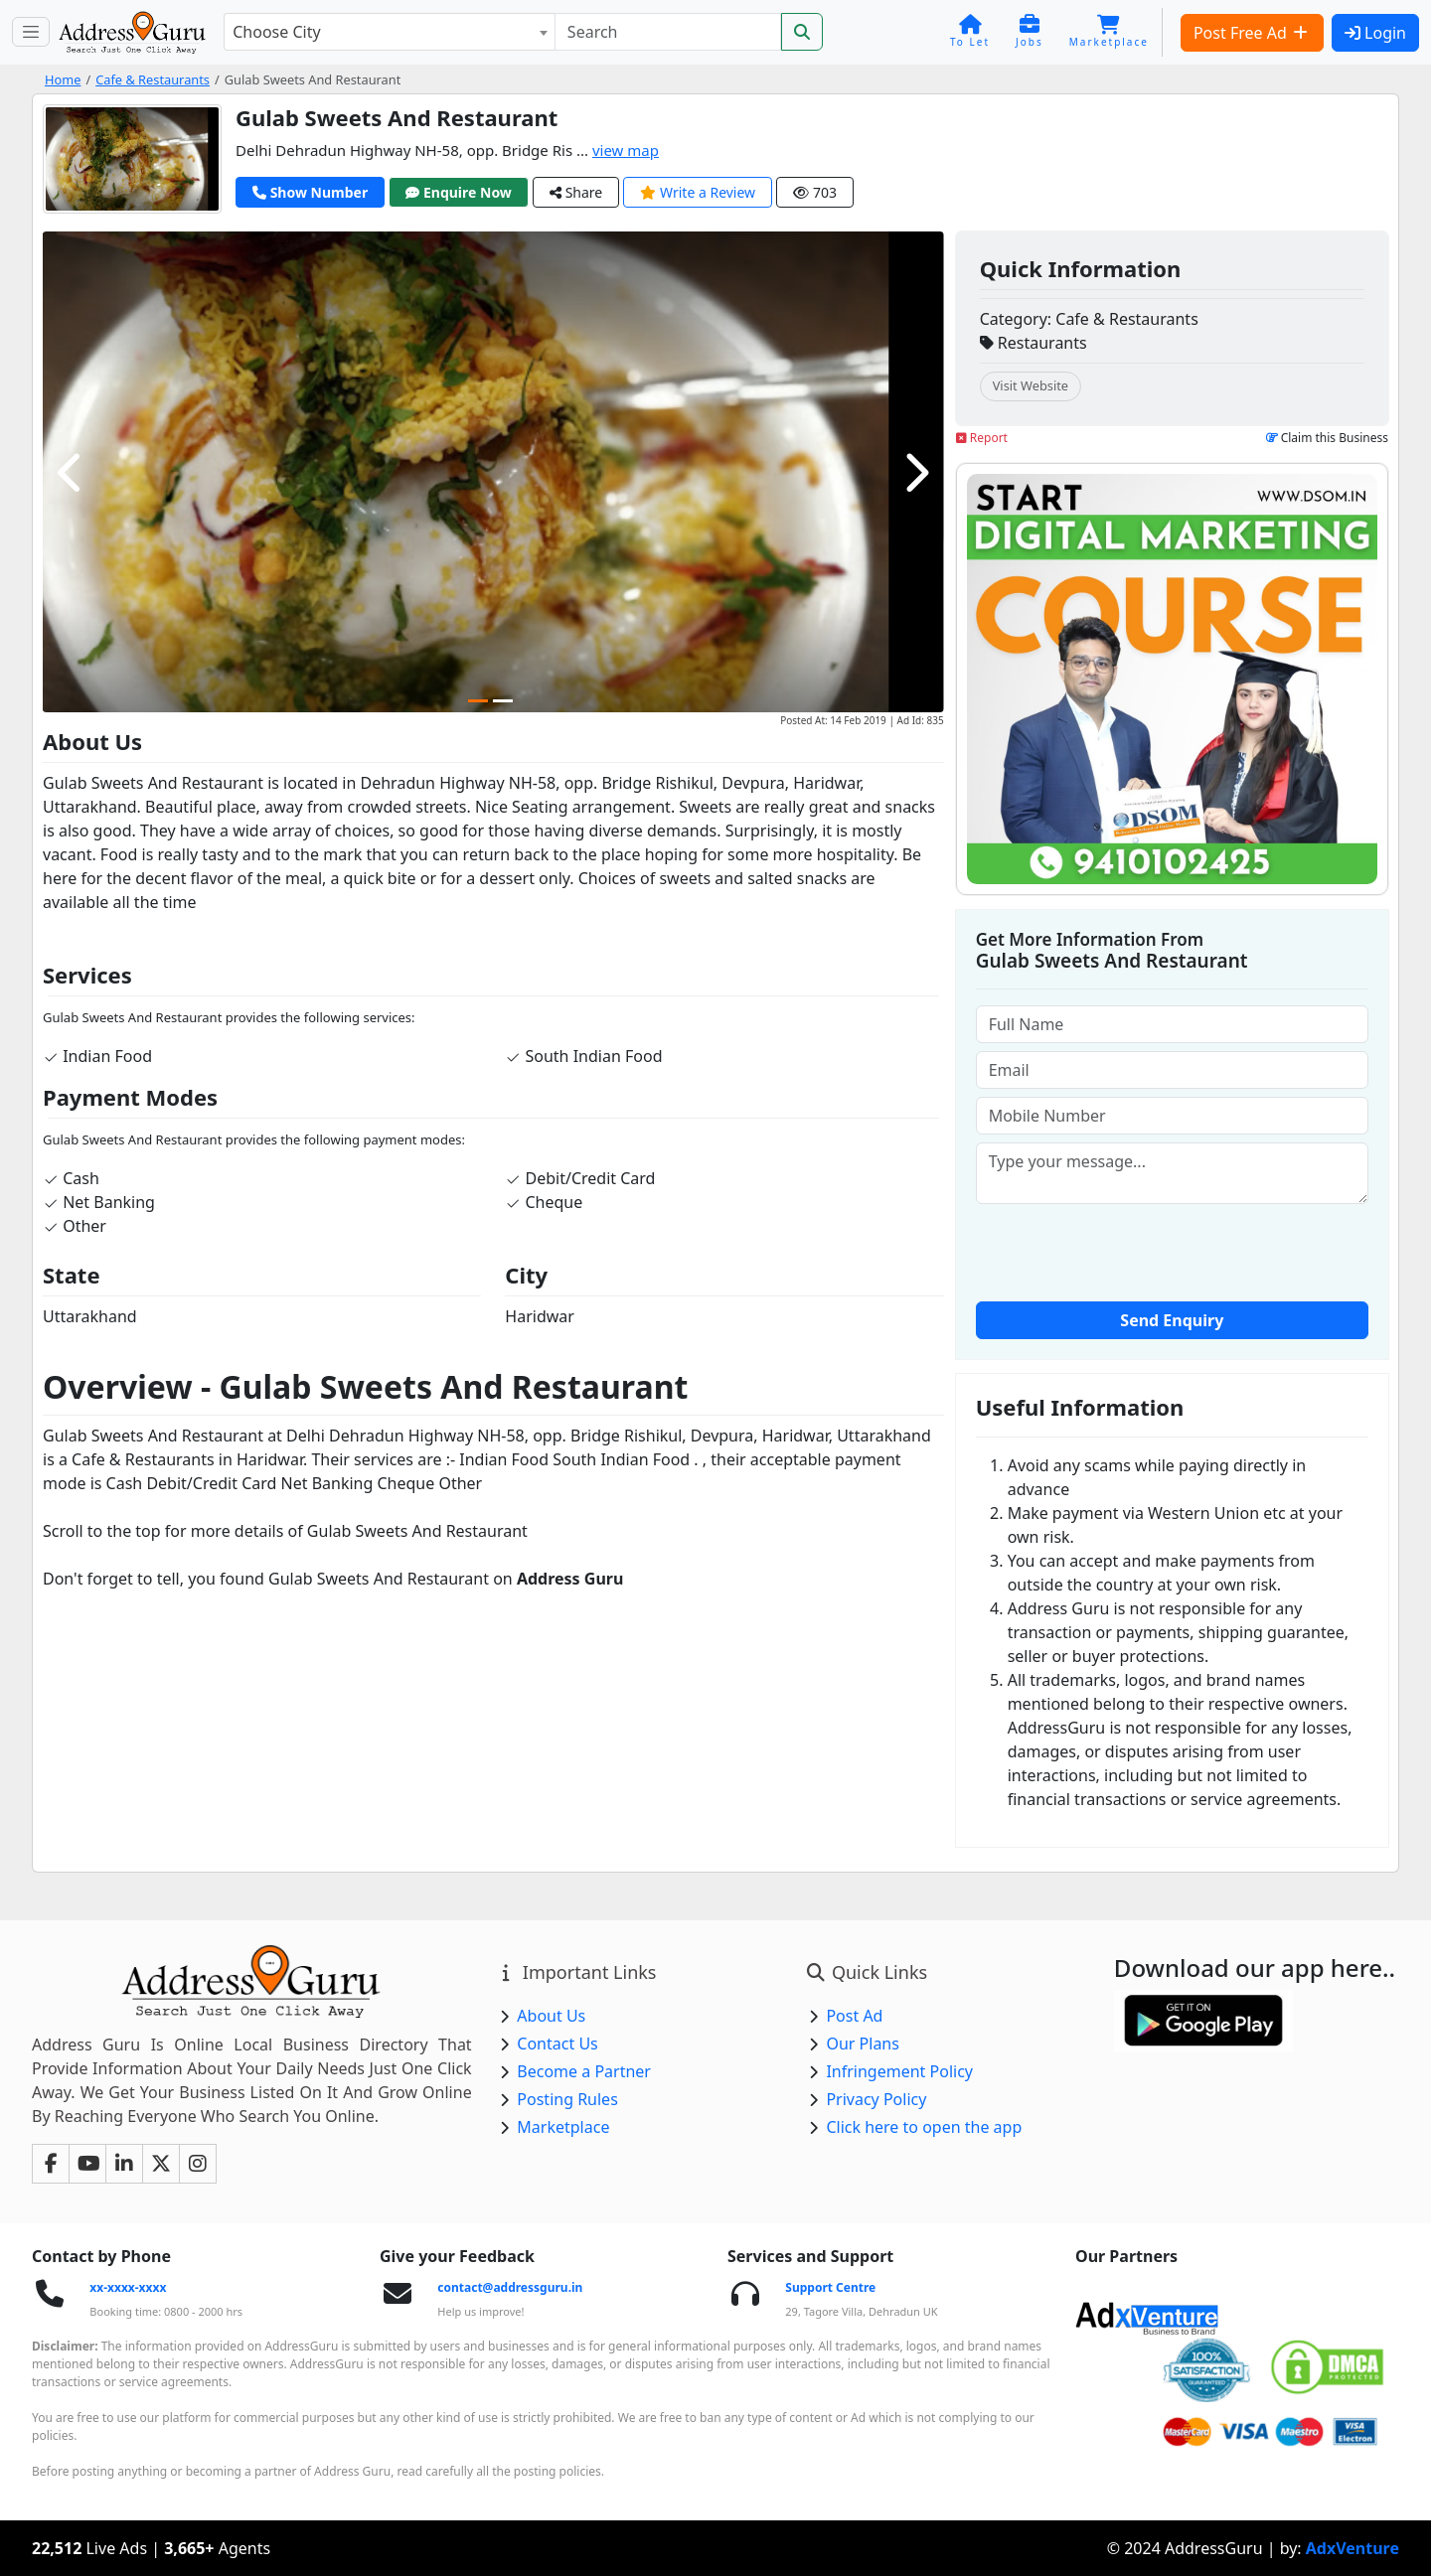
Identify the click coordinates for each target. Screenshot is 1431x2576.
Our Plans (862, 2043)
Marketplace (563, 2127)
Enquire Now (458, 192)
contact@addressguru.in (509, 2287)
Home (62, 79)
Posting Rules (567, 2099)
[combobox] (389, 32)
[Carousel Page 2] (503, 700)
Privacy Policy (876, 2099)
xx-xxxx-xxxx (127, 2287)
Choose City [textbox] (276, 32)
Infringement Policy (899, 2071)
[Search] (668, 32)
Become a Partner (584, 2071)
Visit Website (1030, 385)
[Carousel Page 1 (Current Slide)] (478, 700)
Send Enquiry (1171, 1320)
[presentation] (1172, 1250)
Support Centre (830, 2287)
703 (815, 192)
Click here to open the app (924, 2127)
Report (982, 437)
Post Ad (854, 2016)
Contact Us (557, 2043)
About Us (551, 2016)
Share (576, 192)
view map (625, 150)
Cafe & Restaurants (152, 79)
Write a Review (697, 192)
